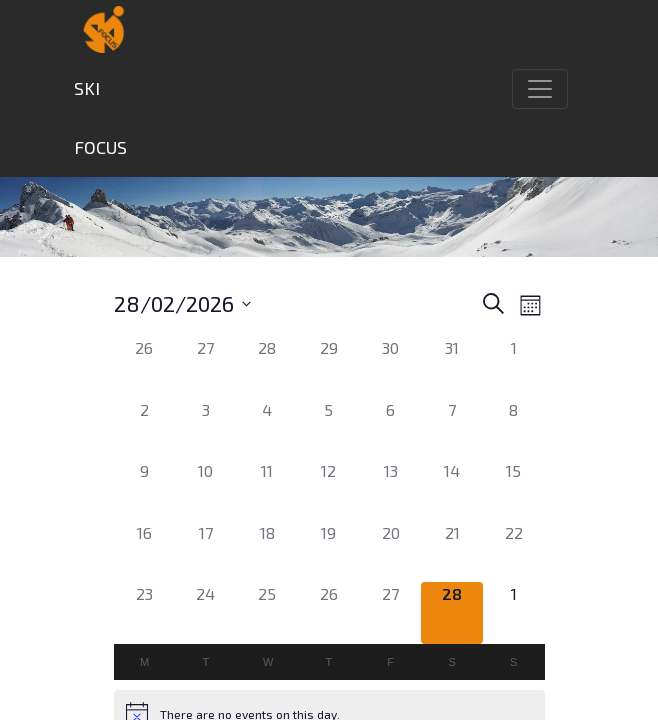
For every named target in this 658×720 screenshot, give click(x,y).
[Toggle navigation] (540, 89)
